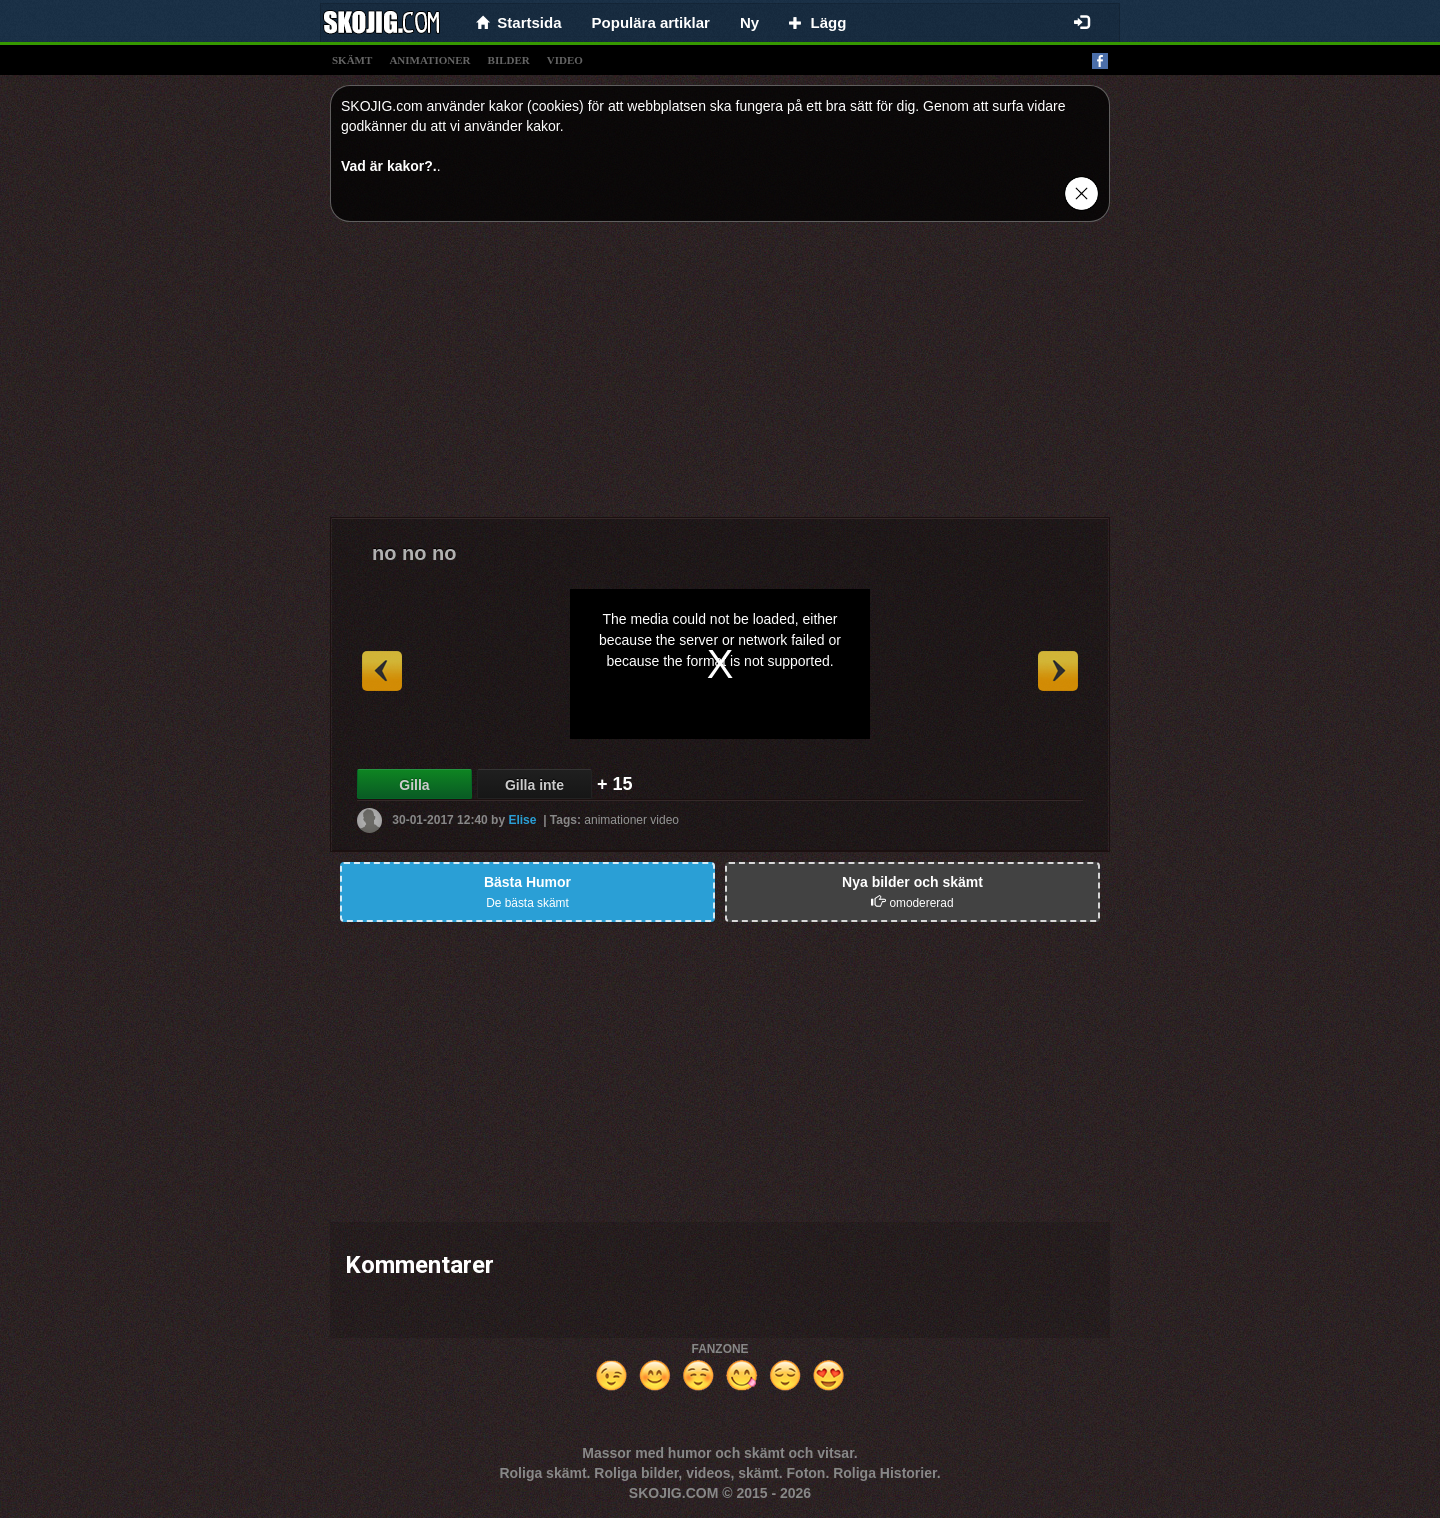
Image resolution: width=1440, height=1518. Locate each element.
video (565, 60)
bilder (509, 60)
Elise (522, 820)
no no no (414, 553)
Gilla (414, 785)
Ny (749, 22)
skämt (352, 60)
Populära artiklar (651, 22)
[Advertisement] (720, 377)
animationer (429, 60)
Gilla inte (534, 785)
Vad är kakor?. (389, 166)
